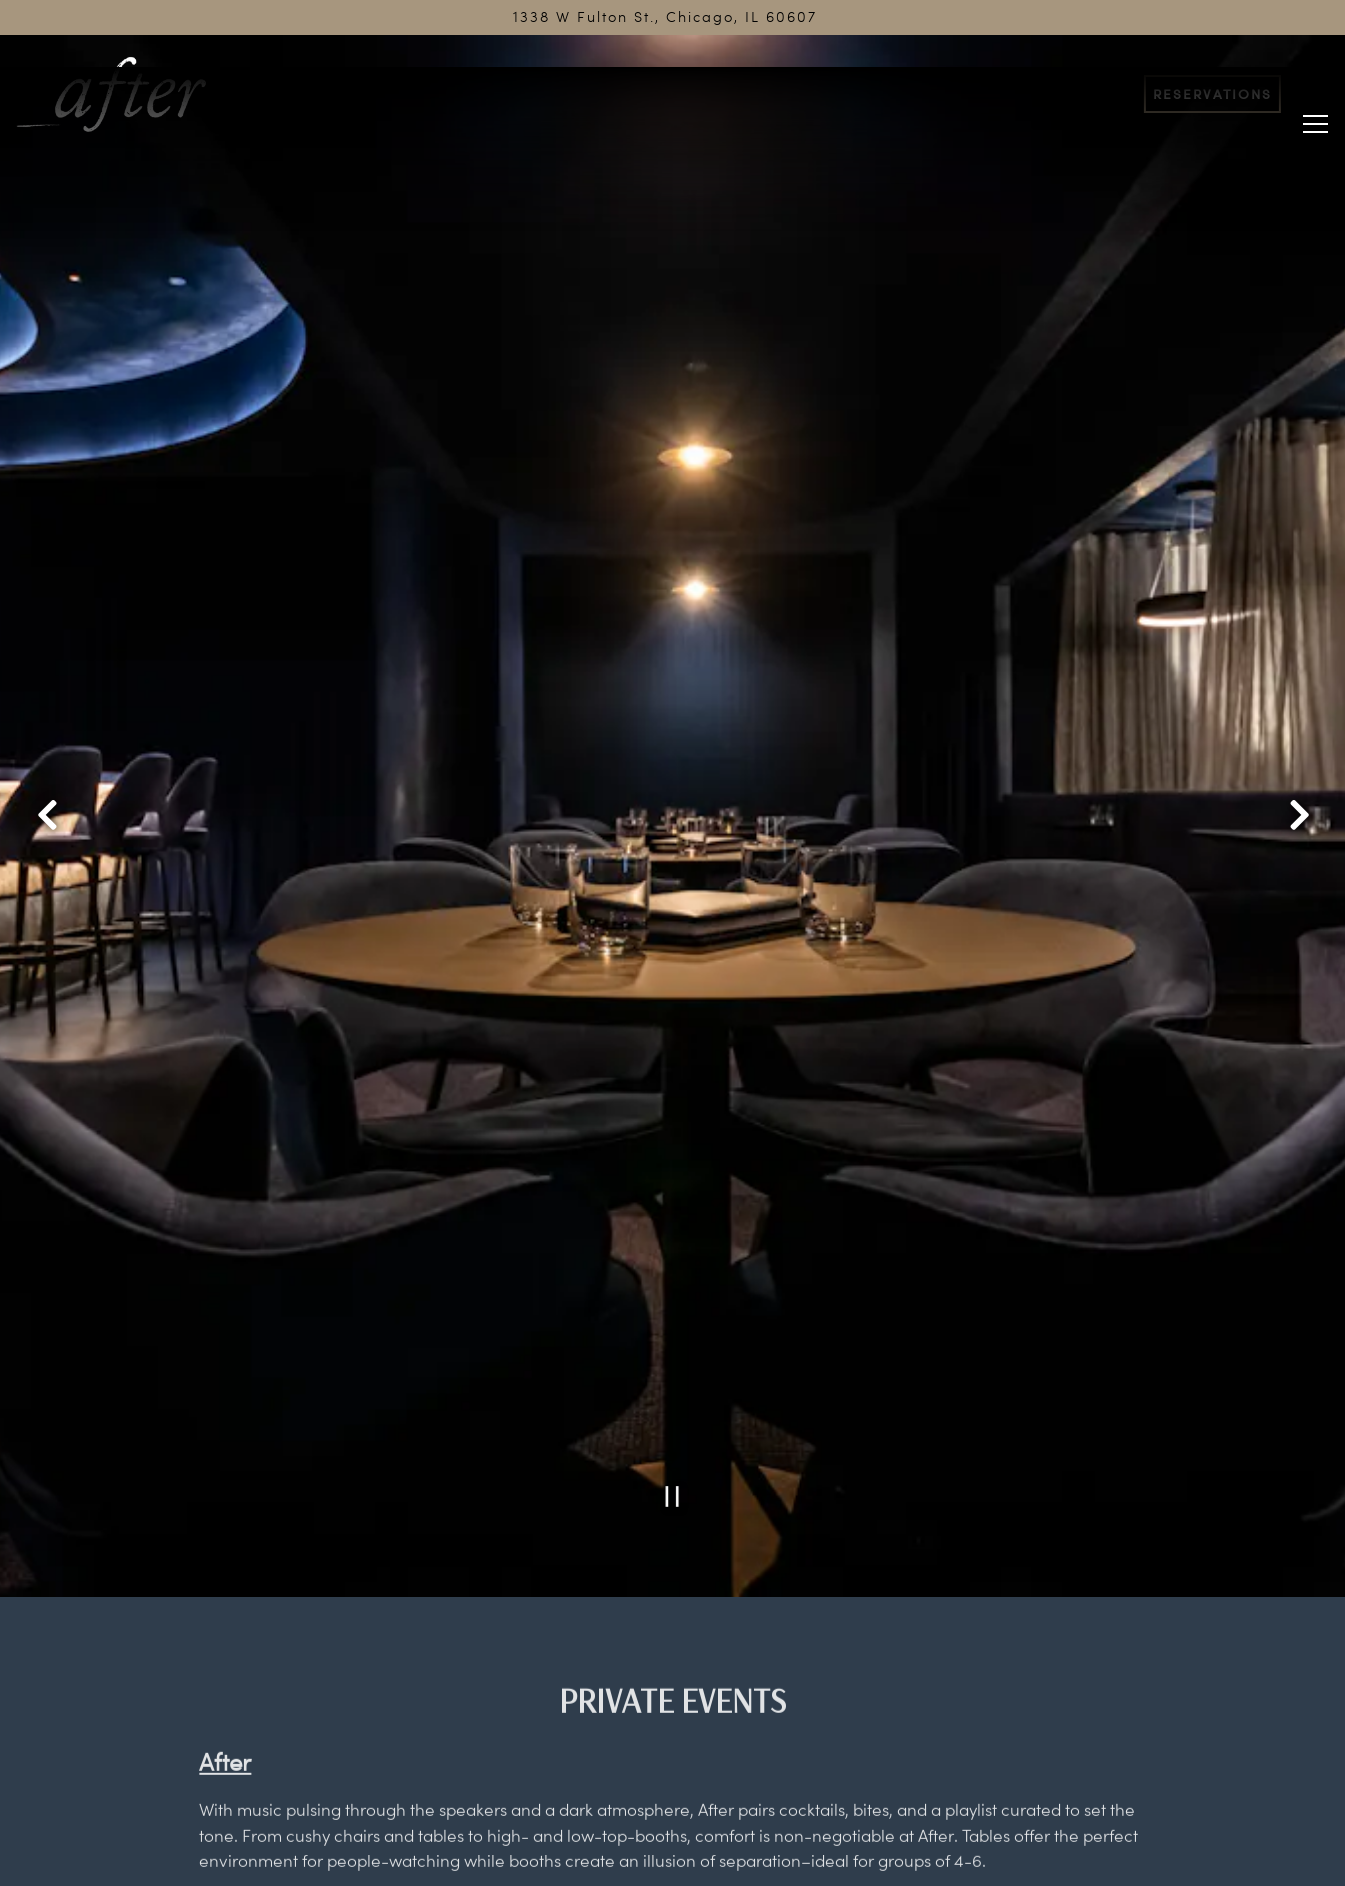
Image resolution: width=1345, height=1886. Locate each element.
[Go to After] (665, 18)
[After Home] (126, 92)
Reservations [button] (1212, 93)
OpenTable (406, 1774)
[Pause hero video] (673, 1361)
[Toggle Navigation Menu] (1315, 92)
